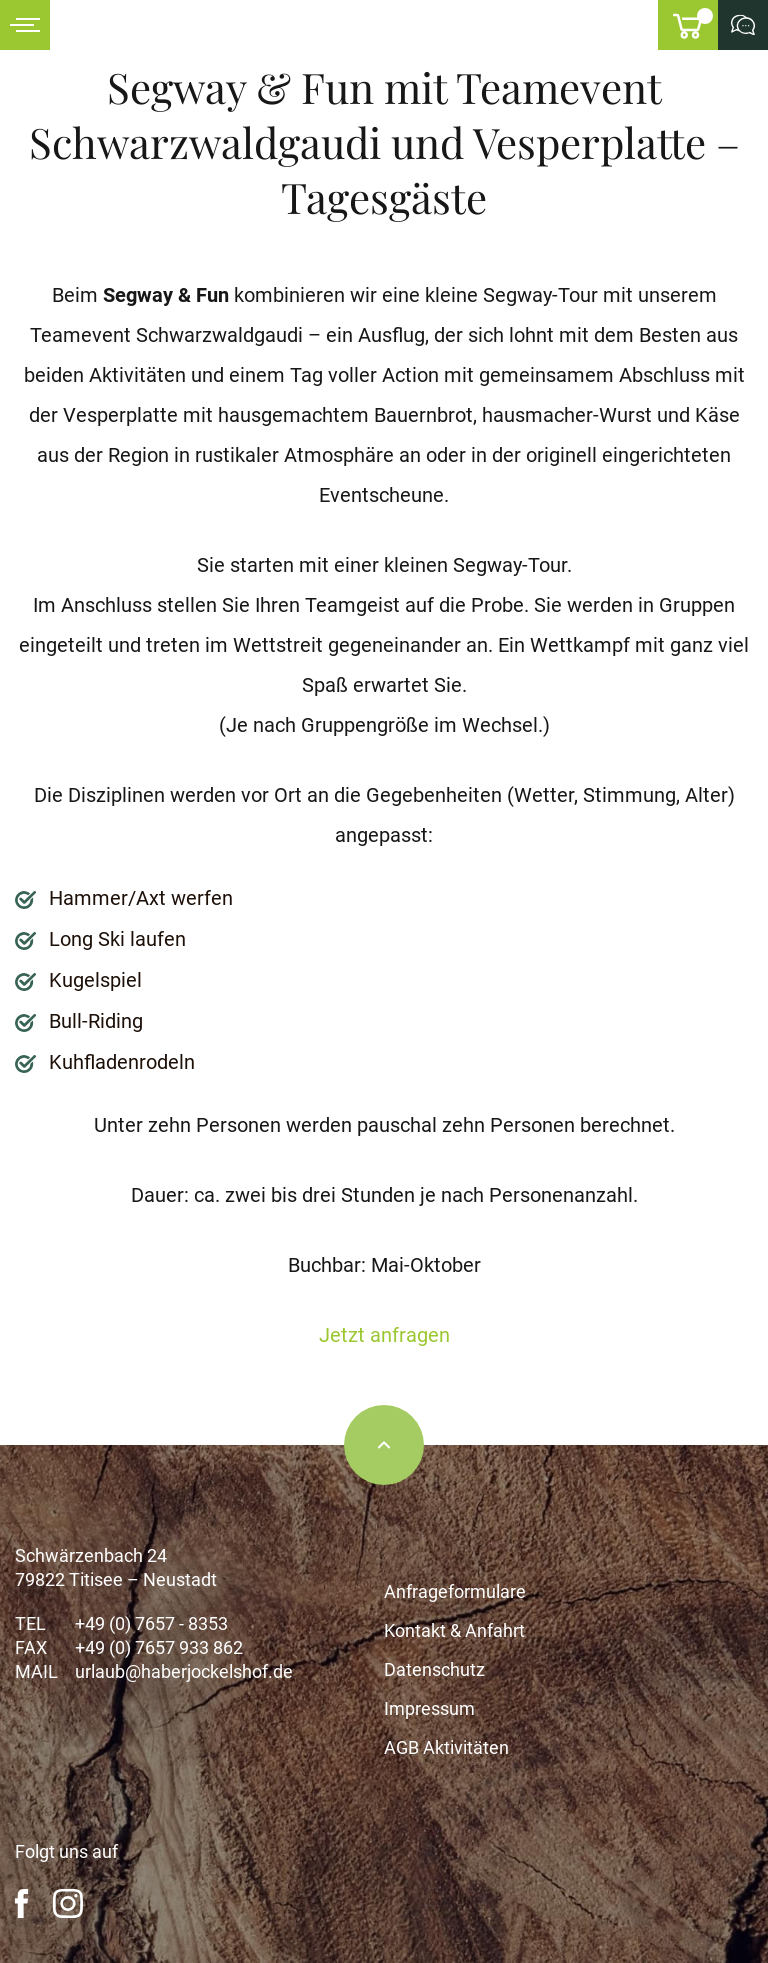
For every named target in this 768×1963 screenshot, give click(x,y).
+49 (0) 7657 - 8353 (151, 1623)
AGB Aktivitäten (446, 1747)
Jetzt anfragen (384, 1335)
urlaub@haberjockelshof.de (184, 1671)
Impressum (429, 1708)
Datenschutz (434, 1669)
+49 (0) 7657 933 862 (159, 1647)
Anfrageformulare (455, 1591)
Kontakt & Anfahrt (454, 1630)
